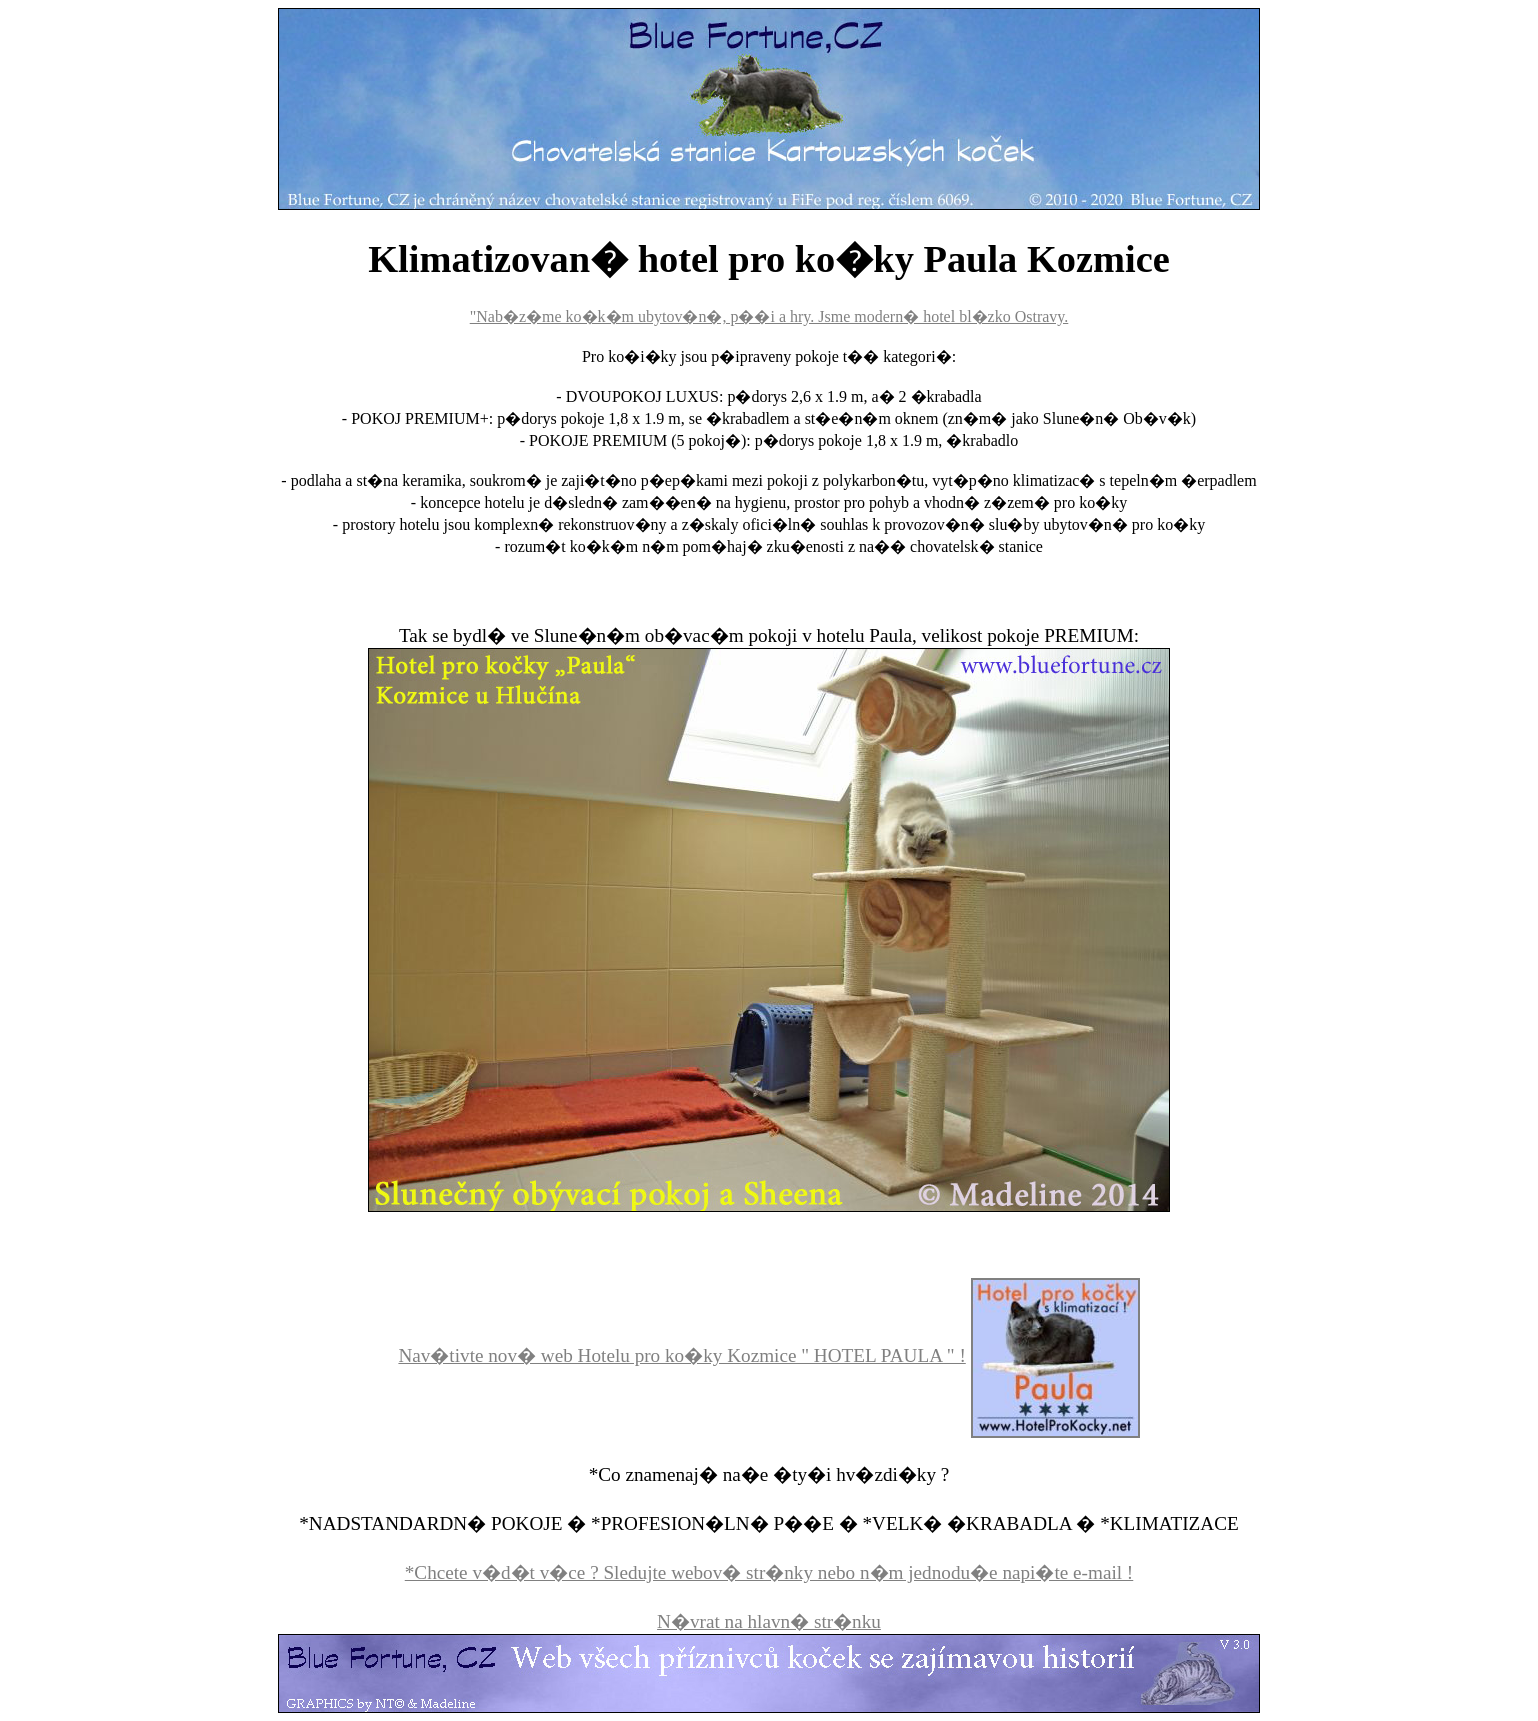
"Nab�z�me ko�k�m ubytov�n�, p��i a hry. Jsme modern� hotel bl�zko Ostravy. (769, 316)
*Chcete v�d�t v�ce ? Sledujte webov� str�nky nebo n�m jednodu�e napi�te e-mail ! (769, 1572)
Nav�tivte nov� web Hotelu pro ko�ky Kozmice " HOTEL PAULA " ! (681, 1355)
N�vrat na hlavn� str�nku (769, 1621)
